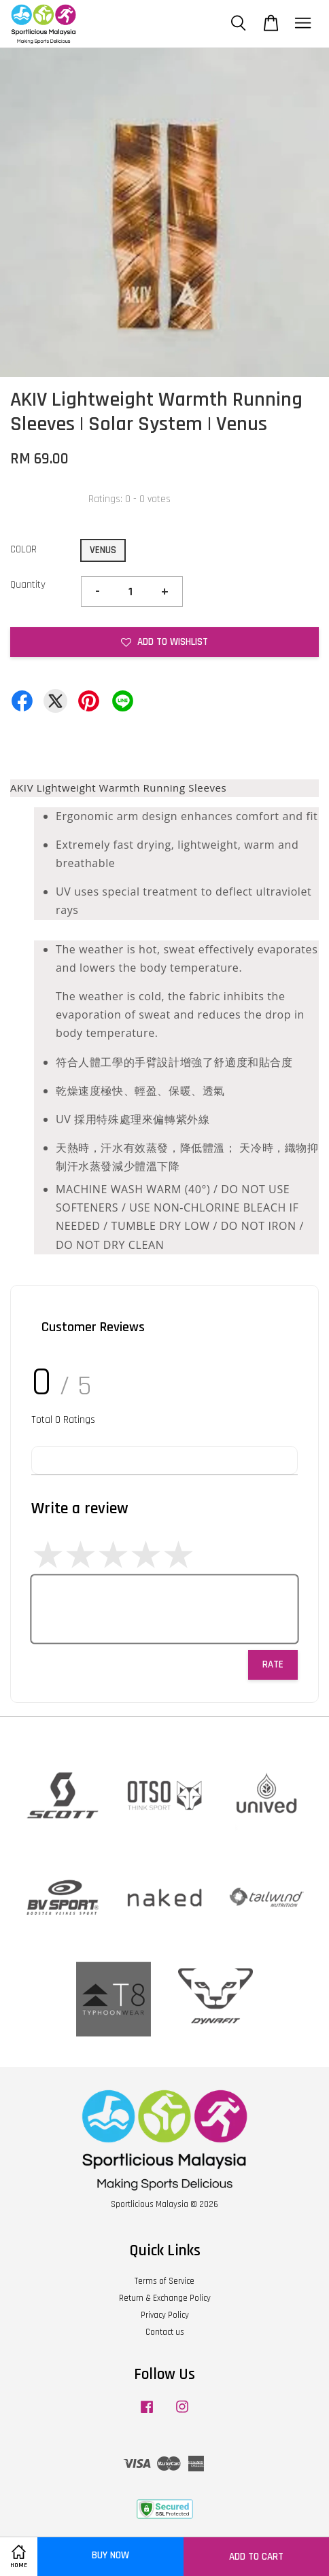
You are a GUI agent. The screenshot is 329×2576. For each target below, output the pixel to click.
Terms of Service (164, 2281)
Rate (272, 1664)
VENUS (103, 550)
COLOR (23, 549)
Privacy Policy (165, 2315)
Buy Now (110, 2555)
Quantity (28, 584)
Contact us (164, 2332)
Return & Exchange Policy (165, 2298)
